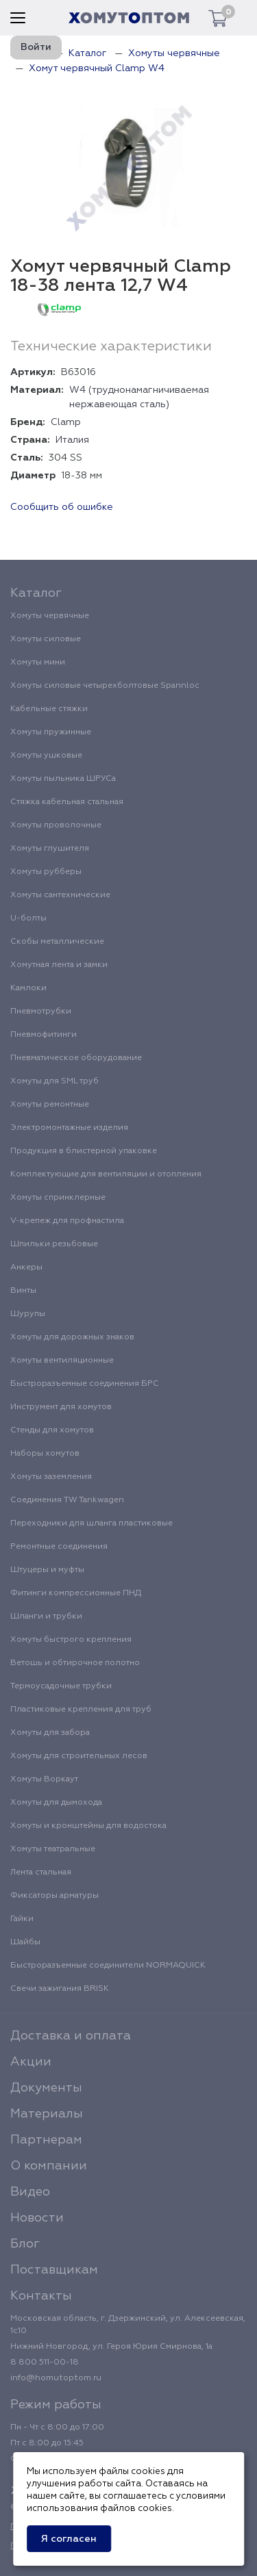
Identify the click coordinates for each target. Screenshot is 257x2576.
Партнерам (46, 2140)
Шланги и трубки (46, 1616)
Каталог (36, 593)
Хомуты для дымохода (56, 1803)
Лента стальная (40, 1872)
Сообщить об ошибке (61, 507)
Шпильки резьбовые (54, 1244)
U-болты (28, 918)
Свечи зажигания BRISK (59, 1989)
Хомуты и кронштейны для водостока (88, 1826)
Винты (23, 1291)
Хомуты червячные (49, 616)
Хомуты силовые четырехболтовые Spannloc (104, 686)
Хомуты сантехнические (60, 895)
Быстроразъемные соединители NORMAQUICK (108, 1965)
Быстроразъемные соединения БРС (84, 1384)
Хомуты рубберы (46, 872)
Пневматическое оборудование (76, 1058)
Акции (30, 2062)
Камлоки (28, 988)
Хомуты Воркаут (44, 1779)
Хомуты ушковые (46, 755)
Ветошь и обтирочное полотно (75, 1663)
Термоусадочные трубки (61, 1686)
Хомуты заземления (51, 1477)
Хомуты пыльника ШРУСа (63, 779)
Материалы (46, 2114)
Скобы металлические (57, 942)
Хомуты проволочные (55, 825)
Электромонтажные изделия (69, 1128)
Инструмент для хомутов (61, 1407)
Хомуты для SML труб (54, 1081)
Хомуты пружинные (50, 732)
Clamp (66, 422)
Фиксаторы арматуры (54, 1896)
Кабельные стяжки (49, 709)
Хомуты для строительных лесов (78, 1756)
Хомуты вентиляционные (62, 1360)
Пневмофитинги (43, 1035)
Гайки (22, 1919)
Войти (36, 47)
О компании (48, 2166)
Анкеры (26, 1267)
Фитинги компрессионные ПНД (75, 1593)
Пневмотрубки (40, 1011)
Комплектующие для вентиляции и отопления (105, 1174)
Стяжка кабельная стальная (66, 802)
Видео (30, 2192)
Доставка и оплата (70, 2036)
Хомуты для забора (50, 1733)
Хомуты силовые (45, 639)
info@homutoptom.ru (55, 2378)
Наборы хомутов (44, 1454)
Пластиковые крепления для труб (80, 1709)
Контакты (41, 2296)
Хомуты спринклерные (58, 1198)
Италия (72, 440)
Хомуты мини (37, 662)
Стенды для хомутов (52, 1430)
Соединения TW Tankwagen (67, 1500)
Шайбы (25, 1942)
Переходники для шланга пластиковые (91, 1523)
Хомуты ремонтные (49, 1104)
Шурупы (27, 1314)
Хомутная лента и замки (59, 965)
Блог (25, 2244)
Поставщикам (54, 2270)
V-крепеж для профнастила (67, 1221)
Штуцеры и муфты (47, 1570)
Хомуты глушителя (49, 849)
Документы (46, 2088)
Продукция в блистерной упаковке (83, 1151)
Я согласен (69, 2539)
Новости (37, 2218)
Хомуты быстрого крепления (71, 1640)
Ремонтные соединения (59, 1547)
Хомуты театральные (52, 1849)
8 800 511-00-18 (44, 2362)
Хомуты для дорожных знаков (72, 1337)
